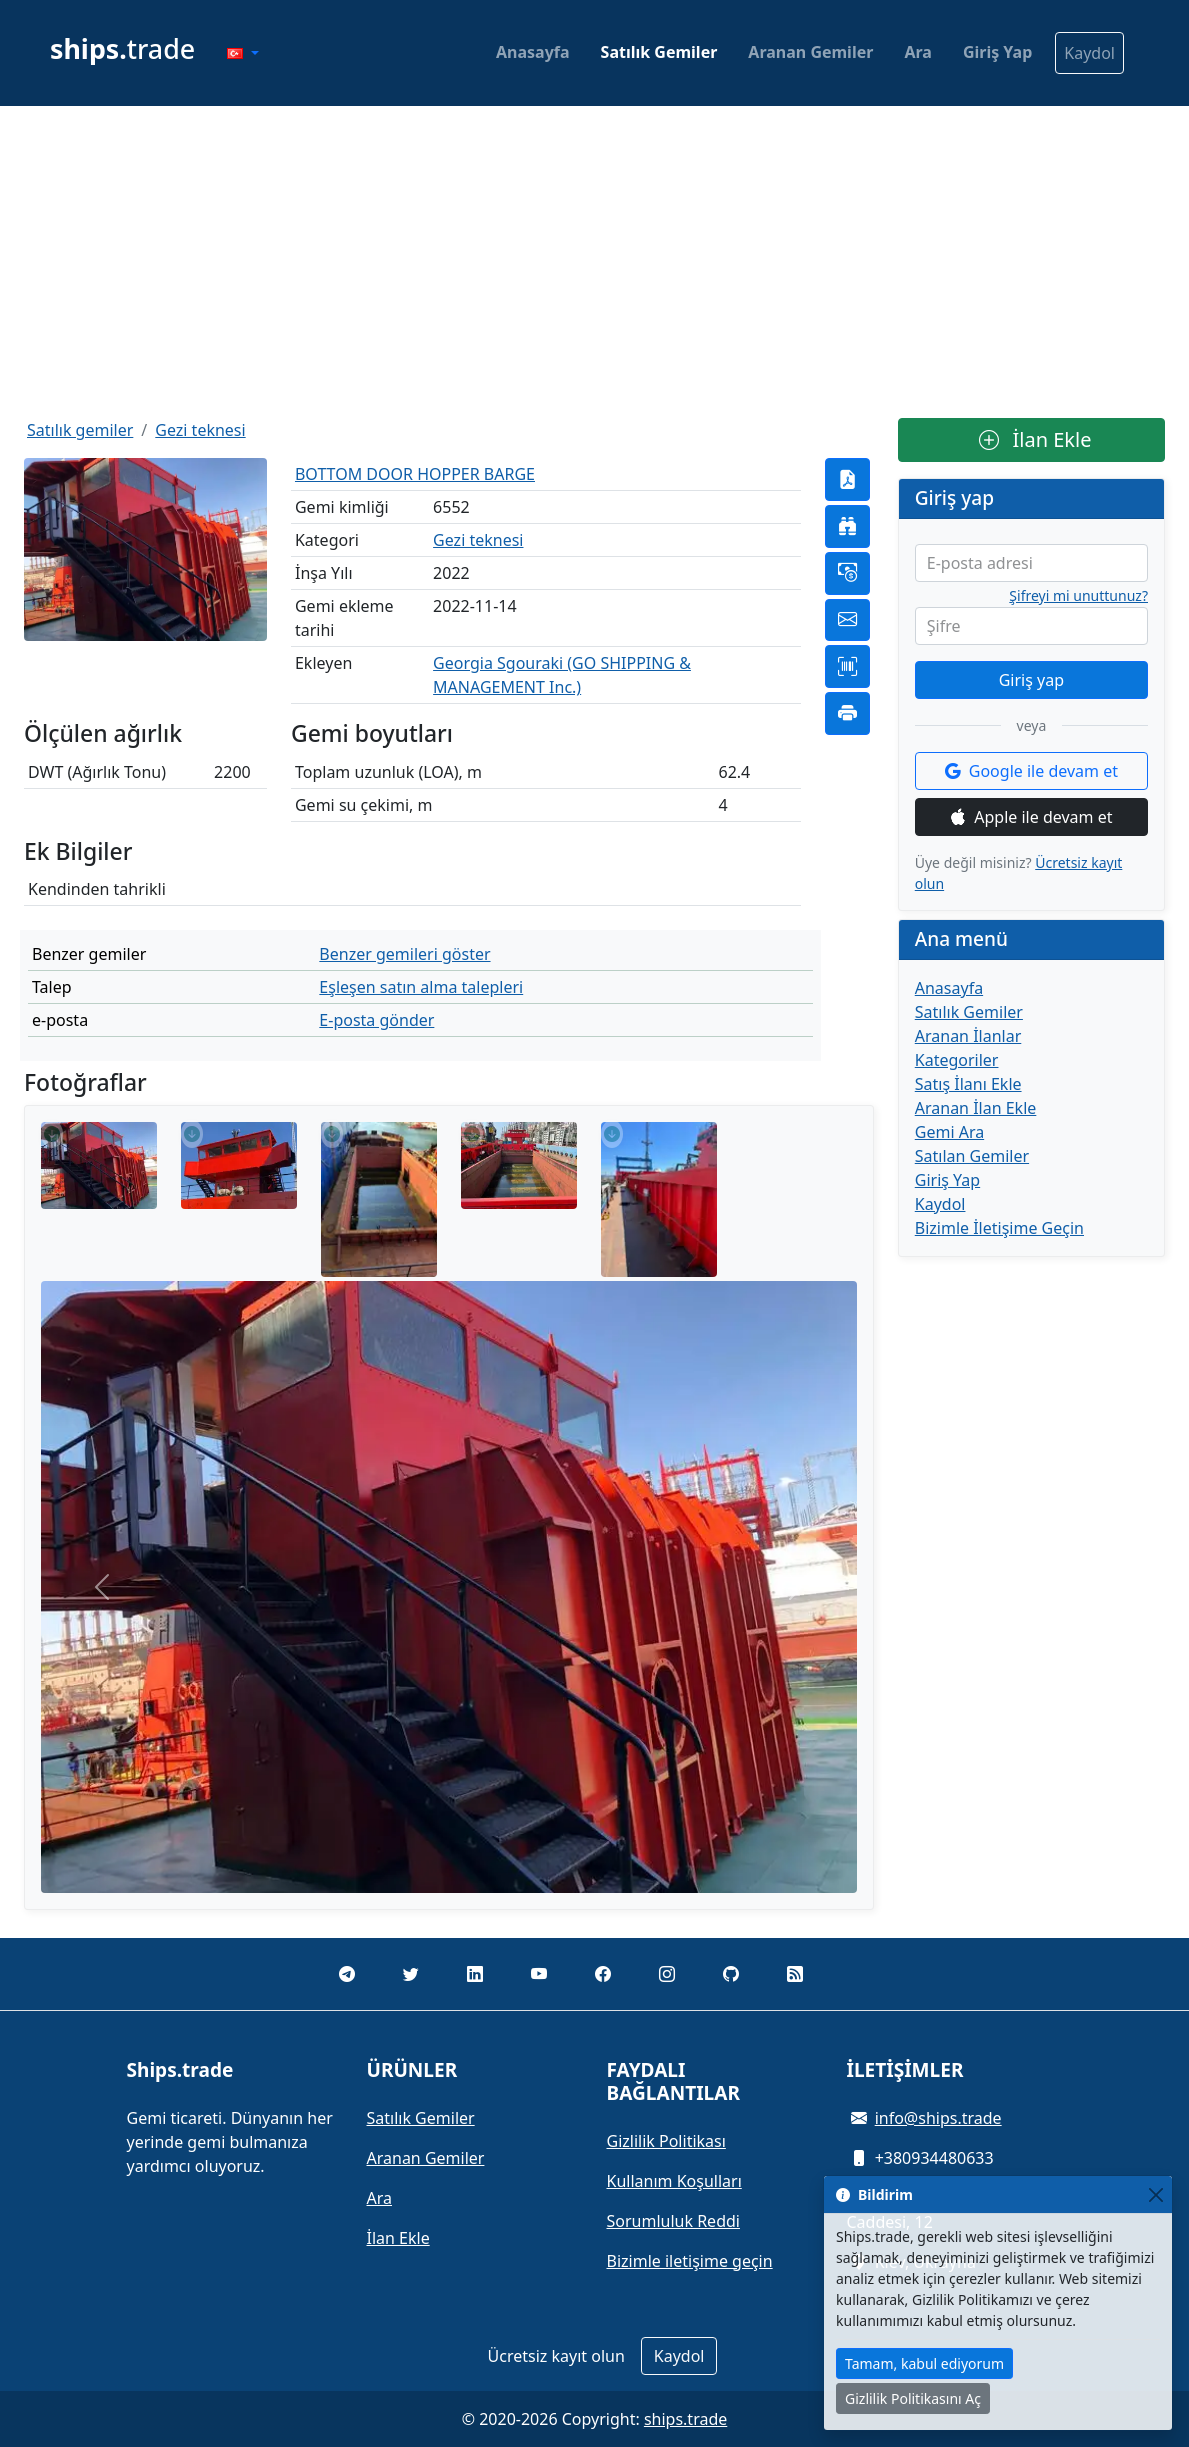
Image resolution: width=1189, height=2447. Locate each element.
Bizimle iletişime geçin (690, 2261)
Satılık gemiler (80, 430)
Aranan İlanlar (968, 1036)
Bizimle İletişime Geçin (999, 1228)
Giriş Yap (997, 52)
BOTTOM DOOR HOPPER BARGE (415, 474)
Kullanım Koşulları (674, 2181)
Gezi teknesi (200, 430)
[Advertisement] (594, 262)
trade (122, 48)
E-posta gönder (376, 1020)
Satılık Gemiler (659, 52)
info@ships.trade (938, 2118)
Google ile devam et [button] (1031, 771)
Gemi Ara (949, 1132)
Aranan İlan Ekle (976, 1108)
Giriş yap (1031, 680)
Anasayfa (533, 52)
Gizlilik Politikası (666, 2141)
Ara (918, 52)
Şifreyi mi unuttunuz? (1078, 596)
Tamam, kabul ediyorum (924, 2363)
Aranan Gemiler (810, 52)
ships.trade (685, 2419)
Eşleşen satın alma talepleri (421, 987)
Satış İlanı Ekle (968, 1084)
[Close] (1155, 2194)
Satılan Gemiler (972, 1156)
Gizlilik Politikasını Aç (913, 2398)
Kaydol (1089, 53)
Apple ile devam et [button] (1031, 817)
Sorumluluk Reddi (673, 2221)
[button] (243, 53)
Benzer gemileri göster (404, 954)
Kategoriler (957, 1060)
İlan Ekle (1035, 439)
